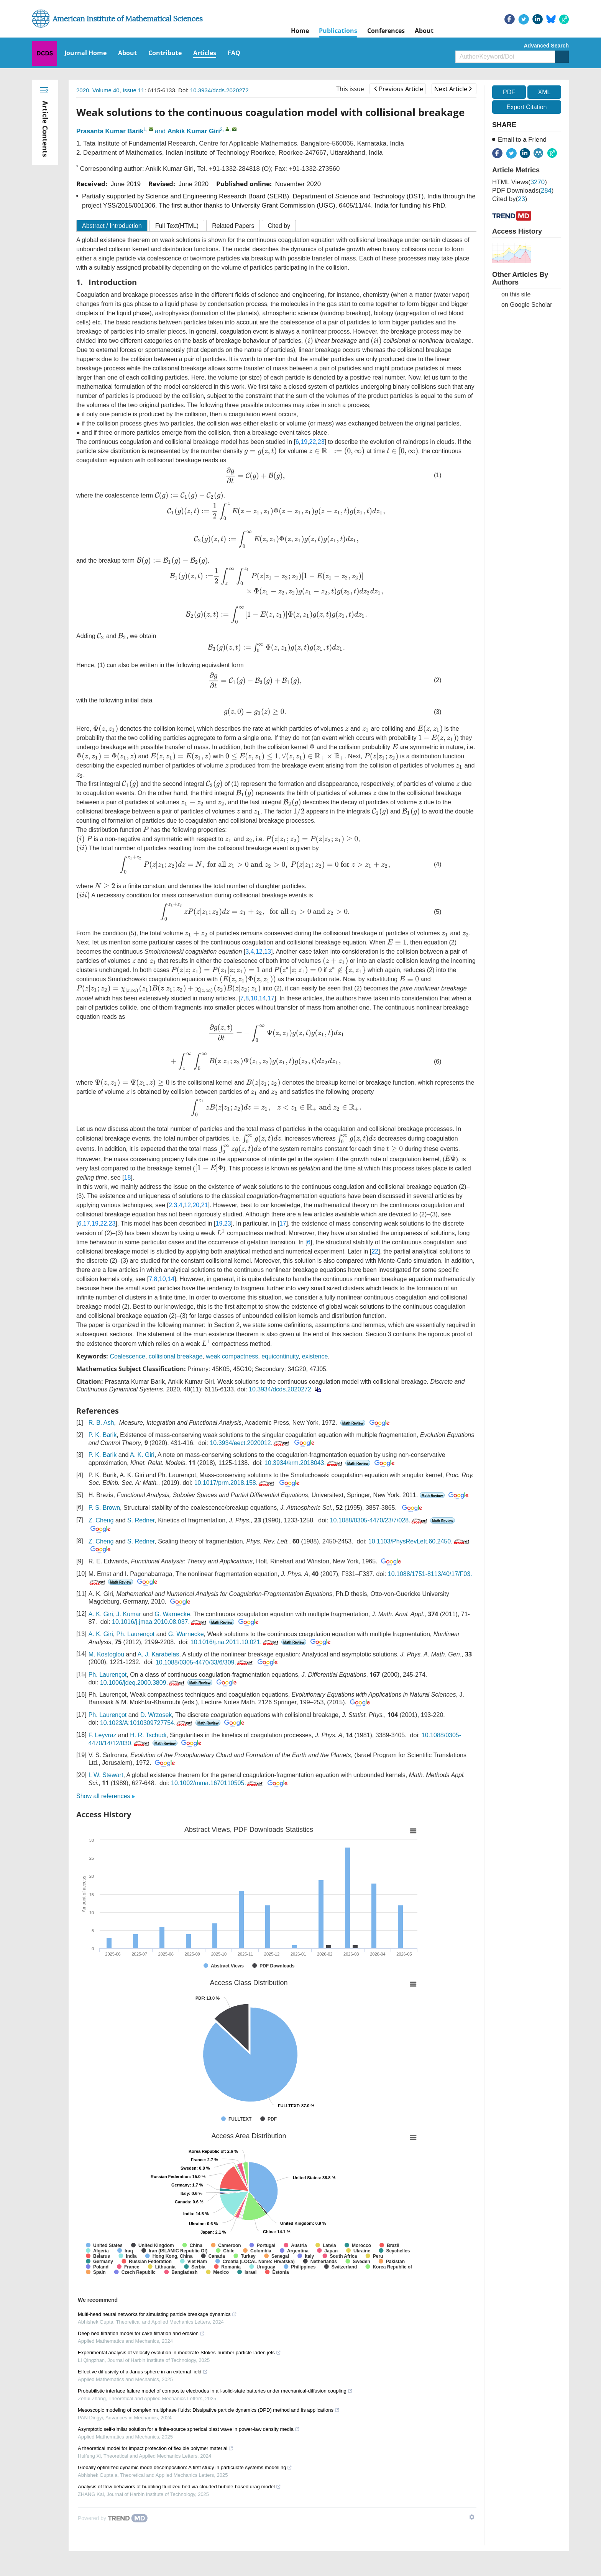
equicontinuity (280, 1356)
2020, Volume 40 (98, 90)
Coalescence (127, 1356)
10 (254, 998)
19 (303, 442)
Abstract (112, 226)
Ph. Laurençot (136, 1634)
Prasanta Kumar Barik (109, 131)
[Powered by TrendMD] (113, 2518)
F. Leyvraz (103, 1735)
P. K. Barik (103, 1435)
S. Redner (140, 1520)
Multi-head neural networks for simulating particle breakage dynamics (157, 2314)
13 (267, 951)
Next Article (453, 89)
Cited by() (509, 199)
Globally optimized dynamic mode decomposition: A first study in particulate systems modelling (185, 2467)
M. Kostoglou (106, 1654)
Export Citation (527, 107)
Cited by (279, 226)
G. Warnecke (172, 1614)
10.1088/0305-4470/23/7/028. (379, 1520)
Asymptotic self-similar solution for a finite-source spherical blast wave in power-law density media (189, 2429)
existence (315, 1356)
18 (127, 1177)
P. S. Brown (104, 1507)
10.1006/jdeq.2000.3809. (143, 1682)
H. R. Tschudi (148, 1735)
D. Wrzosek (156, 1715)
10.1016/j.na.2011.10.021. (235, 1642)
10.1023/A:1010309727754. (147, 1723)
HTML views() (519, 182)
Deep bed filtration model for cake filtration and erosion (141, 2333)
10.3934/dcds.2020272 (219, 90)
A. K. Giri (142, 1455)
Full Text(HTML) (177, 226)
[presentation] (309, 341)
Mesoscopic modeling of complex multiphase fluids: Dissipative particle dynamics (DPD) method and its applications (209, 2410)
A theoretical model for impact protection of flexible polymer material (155, 2448)
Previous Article (398, 89)
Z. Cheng (101, 1520)
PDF (509, 92)
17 (271, 998)
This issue (350, 89)
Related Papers (233, 226)
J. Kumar (129, 1614)
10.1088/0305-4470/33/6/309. (205, 1662)
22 (312, 442)
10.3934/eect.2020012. (250, 1443)
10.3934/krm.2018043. (304, 1463)
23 (321, 442)
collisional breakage (176, 1356)
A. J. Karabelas (158, 1654)
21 (204, 1205)
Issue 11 (134, 90)
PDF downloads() (522, 190)
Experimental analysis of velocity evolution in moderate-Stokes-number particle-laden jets (179, 2352)
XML (544, 92)
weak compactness (232, 1356)
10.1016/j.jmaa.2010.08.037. (160, 1622)
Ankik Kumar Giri (193, 131)
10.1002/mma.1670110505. (217, 1783)
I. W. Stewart (106, 1775)
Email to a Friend (522, 139)
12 (259, 951)
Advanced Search (546, 46)
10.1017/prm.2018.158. (235, 1482)
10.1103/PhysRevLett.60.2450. (419, 1541)
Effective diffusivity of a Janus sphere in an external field (143, 2372)
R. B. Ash (101, 1422)
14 (262, 998)
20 (195, 1205)
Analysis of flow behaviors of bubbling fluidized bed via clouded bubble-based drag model (179, 2486)
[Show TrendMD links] (472, 2517)
